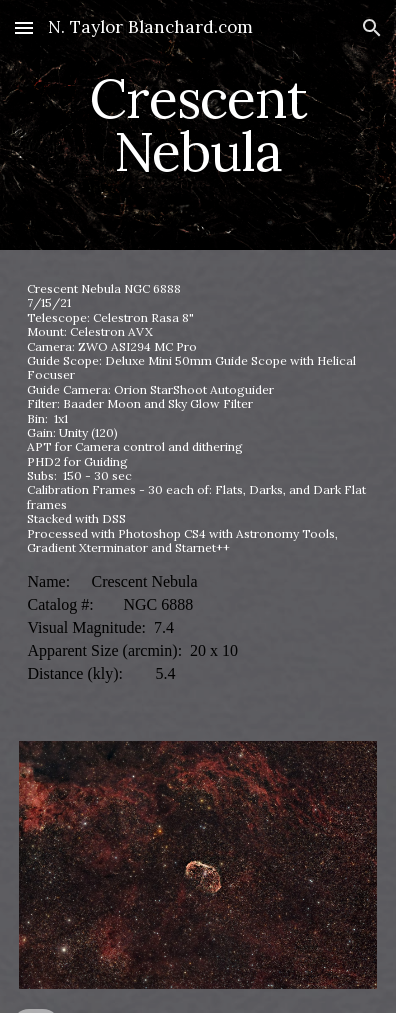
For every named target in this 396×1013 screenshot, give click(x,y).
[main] (197, 125)
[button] (24, 27)
